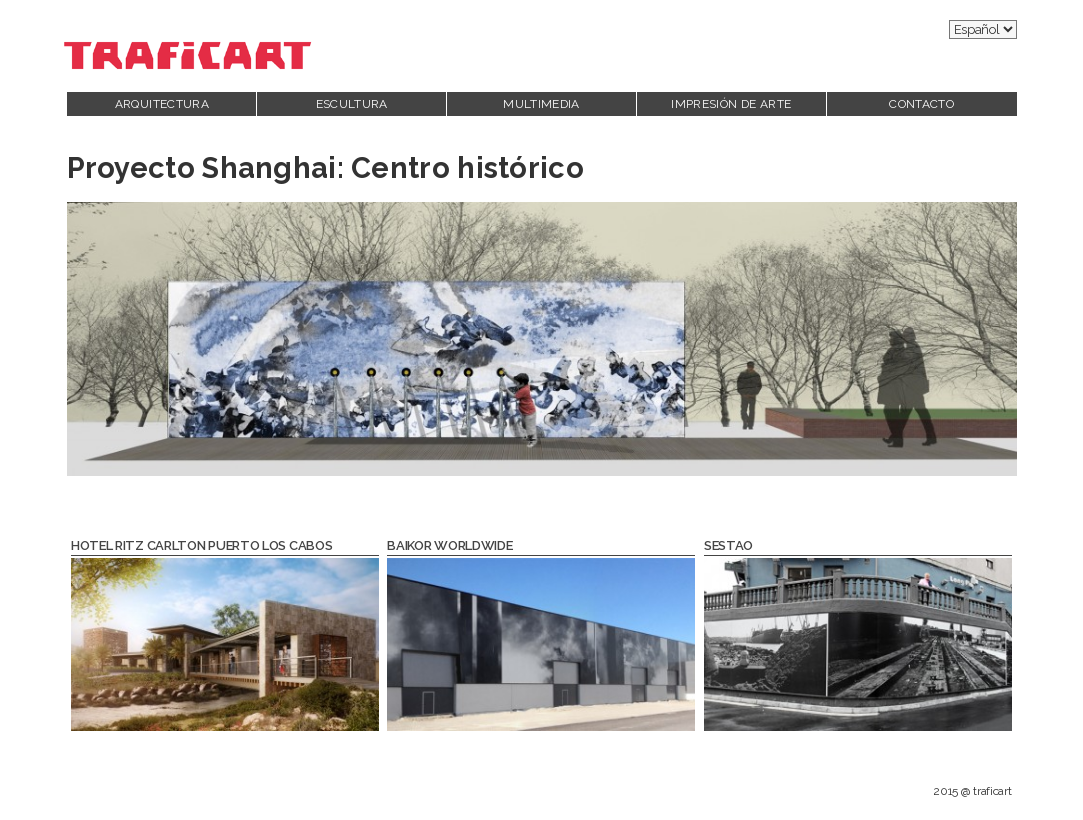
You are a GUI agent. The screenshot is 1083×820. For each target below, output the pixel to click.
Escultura (352, 104)
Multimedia (541, 104)
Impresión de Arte (731, 104)
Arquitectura (162, 104)
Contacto (921, 104)
